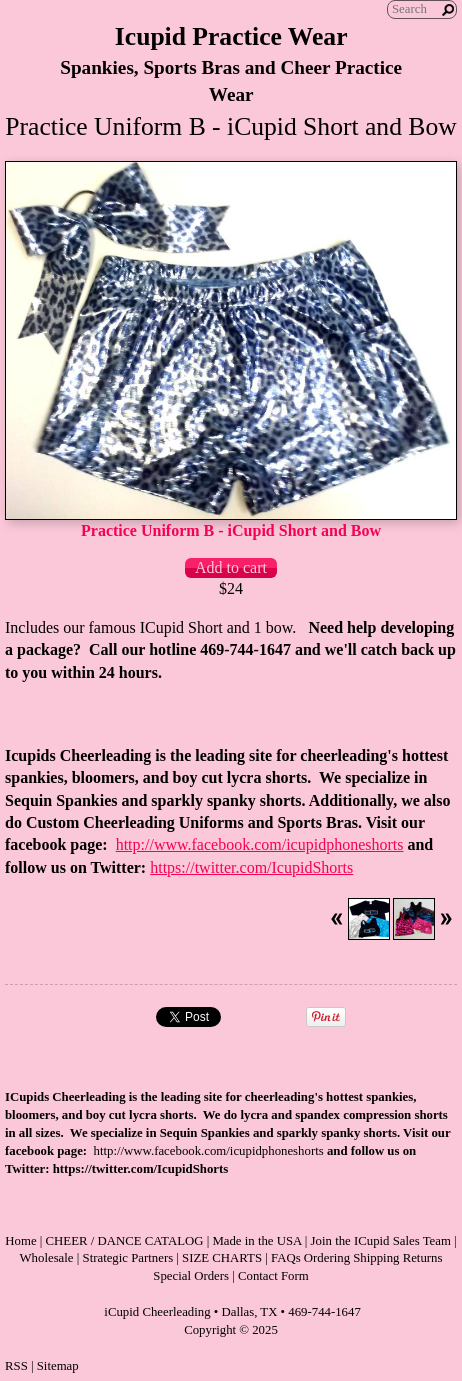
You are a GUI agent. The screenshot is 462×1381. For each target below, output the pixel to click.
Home (20, 1241)
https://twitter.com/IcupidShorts (251, 867)
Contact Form (273, 1276)
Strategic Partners (128, 1258)
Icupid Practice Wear (231, 36)
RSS (16, 1366)
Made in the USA (256, 1241)
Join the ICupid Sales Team (381, 1241)
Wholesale (47, 1258)
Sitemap (58, 1366)
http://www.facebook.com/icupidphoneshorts (260, 844)
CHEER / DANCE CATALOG (125, 1241)
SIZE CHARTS (222, 1258)
